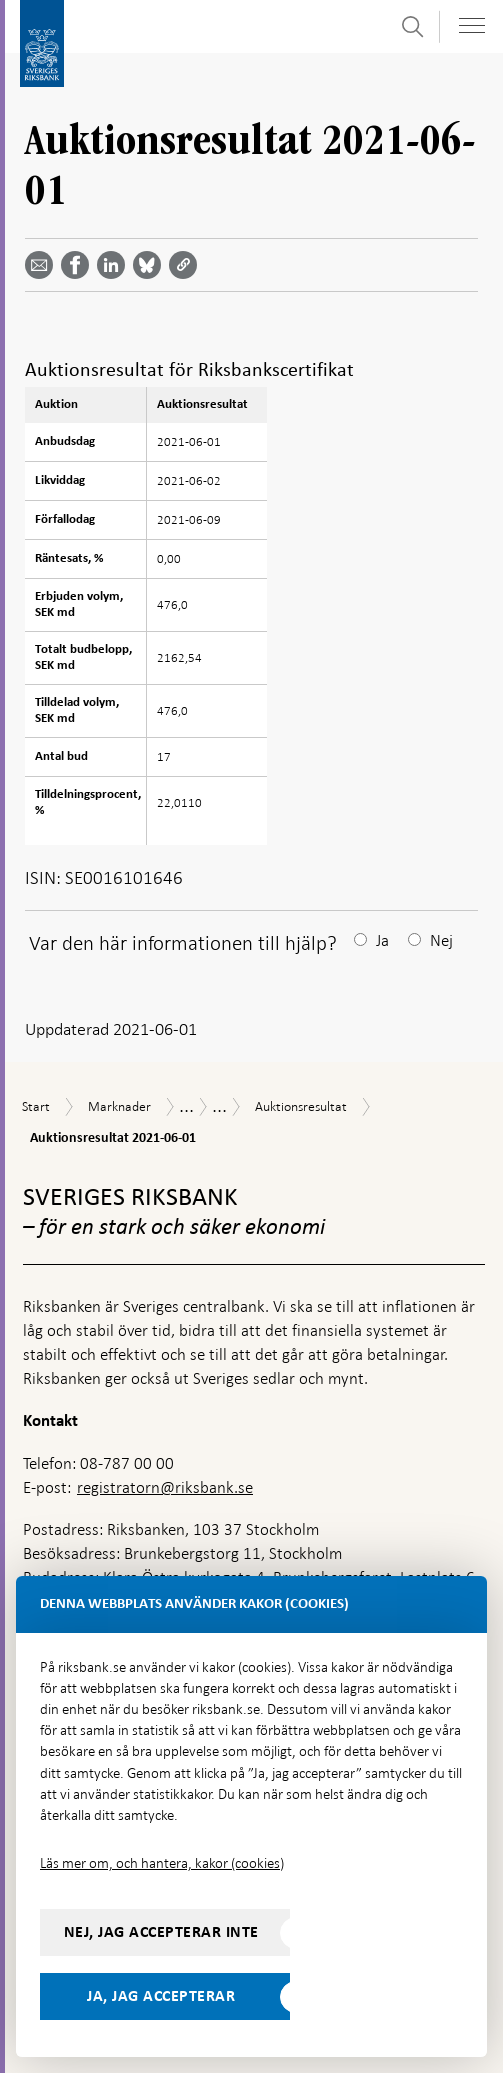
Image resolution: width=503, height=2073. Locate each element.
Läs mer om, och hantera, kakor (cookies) (162, 1863)
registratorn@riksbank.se (165, 1487)
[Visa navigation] (472, 25)
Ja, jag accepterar (161, 1996)
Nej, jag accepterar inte (161, 1932)
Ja (382, 940)
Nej (441, 940)
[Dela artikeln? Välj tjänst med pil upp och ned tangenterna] (115, 265)
